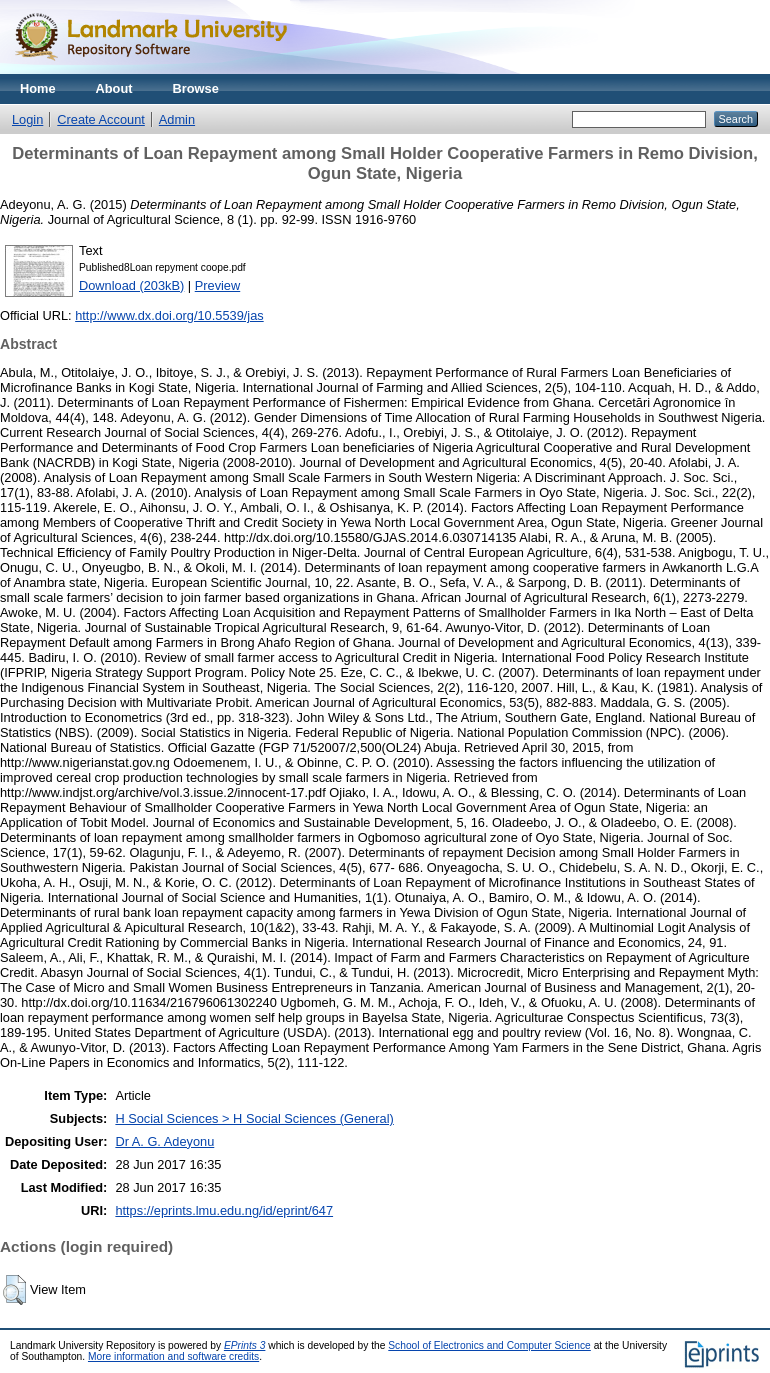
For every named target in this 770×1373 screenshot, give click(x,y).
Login (27, 119)
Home (38, 88)
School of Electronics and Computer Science (489, 1345)
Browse (196, 88)
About (114, 88)
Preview (218, 285)
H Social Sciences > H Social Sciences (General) (254, 1118)
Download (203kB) (131, 285)
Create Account (101, 119)
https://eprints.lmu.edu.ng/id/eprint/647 (224, 1210)
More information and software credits (173, 1356)
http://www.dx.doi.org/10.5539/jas (169, 315)
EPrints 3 (245, 1345)
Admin (177, 119)
